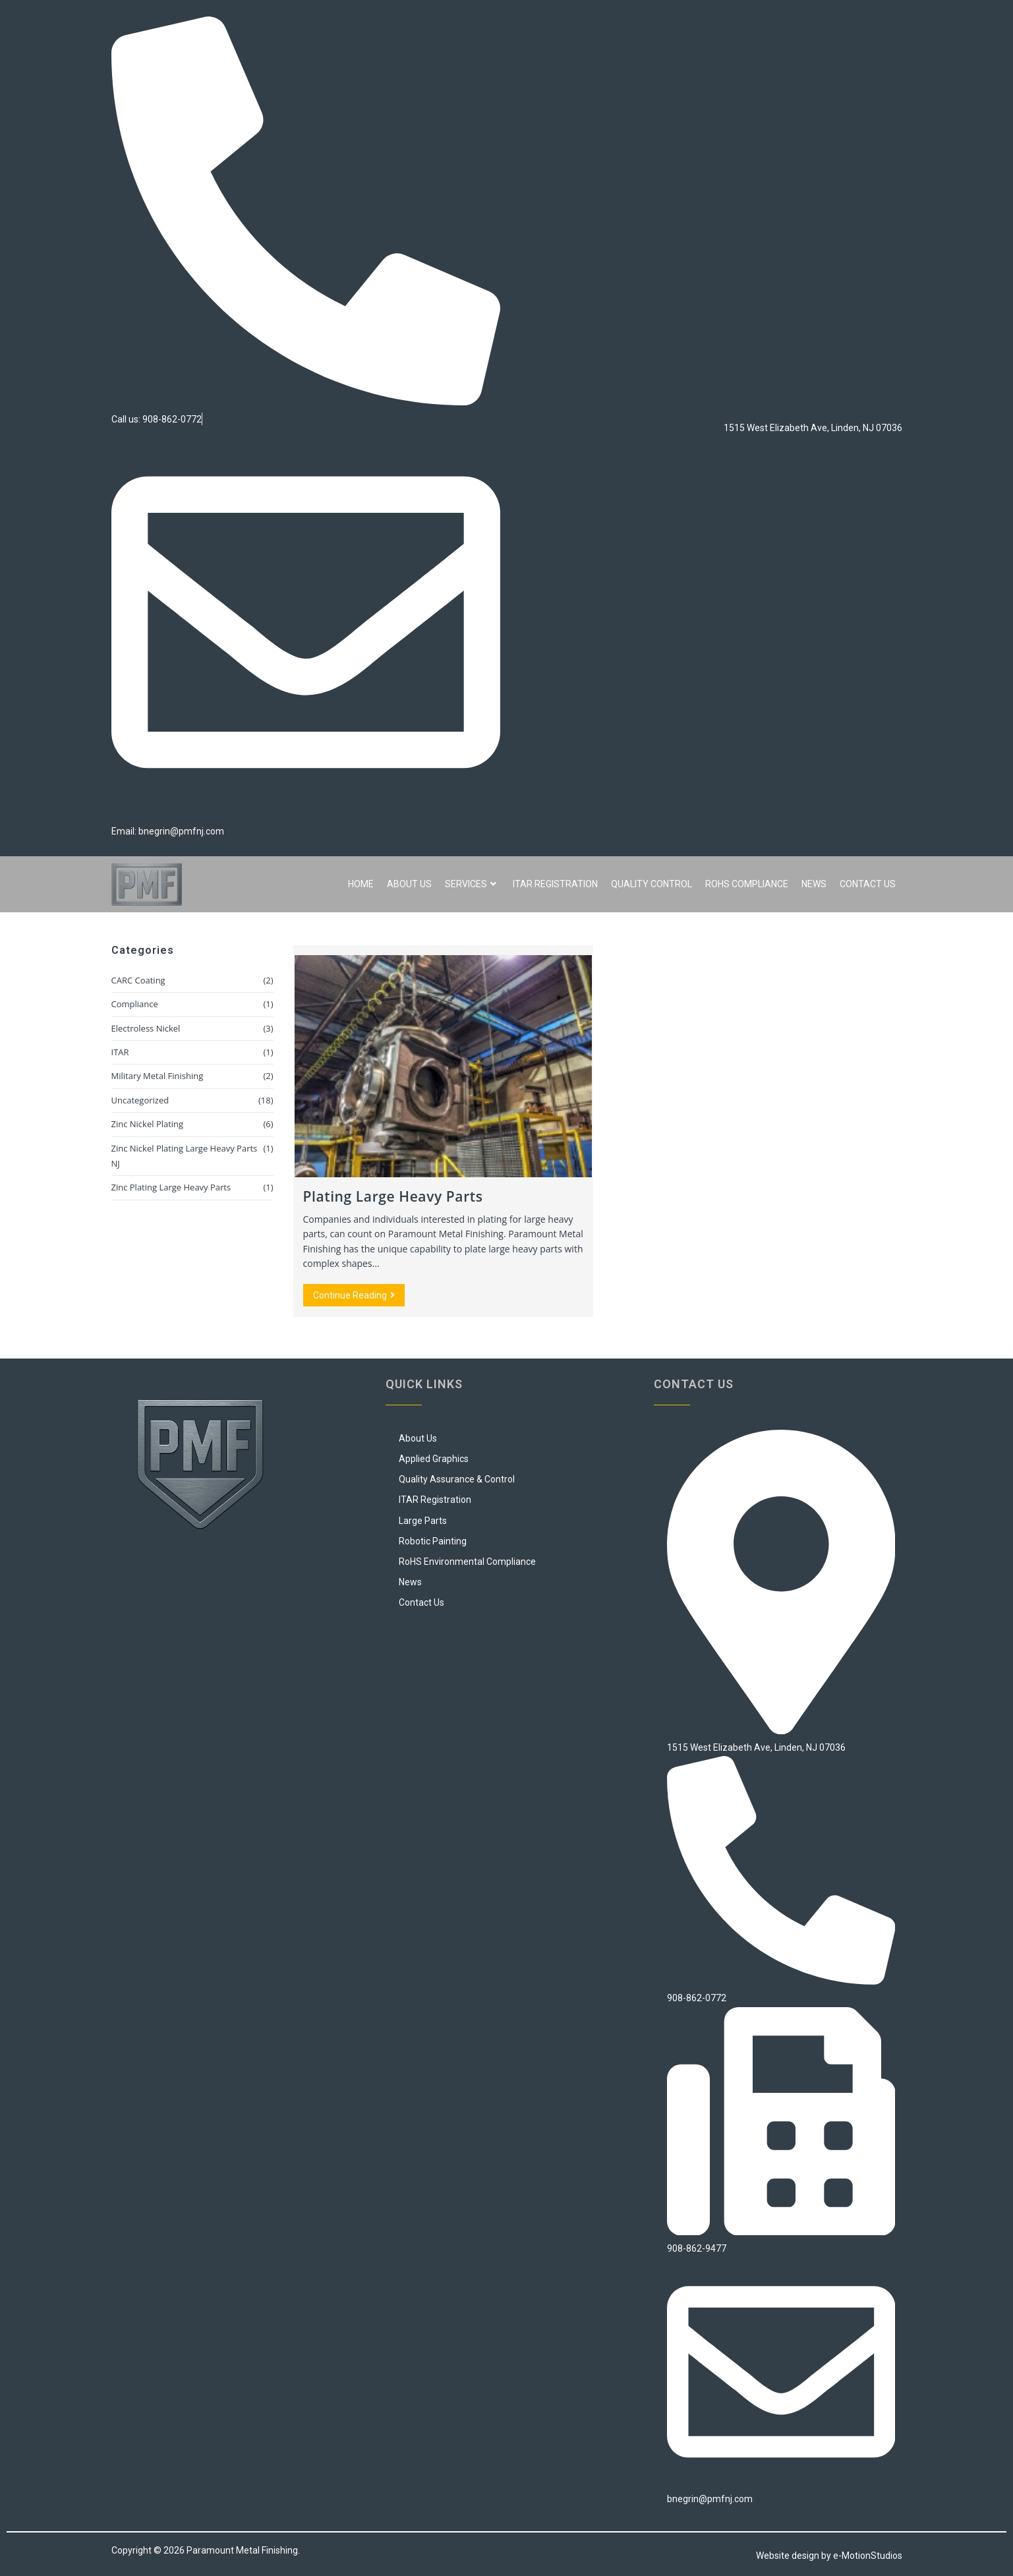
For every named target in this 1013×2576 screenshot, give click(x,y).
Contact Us (868, 884)
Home (361, 884)
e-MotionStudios (867, 2555)
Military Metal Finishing (157, 1076)
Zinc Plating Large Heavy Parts (171, 1187)
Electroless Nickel (146, 1028)
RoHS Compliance (746, 884)
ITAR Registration (555, 884)
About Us (409, 884)
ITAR (120, 1052)
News (813, 884)
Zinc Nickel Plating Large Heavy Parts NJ (184, 1155)
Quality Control (651, 884)
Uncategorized (140, 1100)
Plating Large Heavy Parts (393, 1196)
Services (470, 884)
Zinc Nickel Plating (147, 1124)
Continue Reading (359, 1292)
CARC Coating (138, 980)
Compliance (134, 1004)
